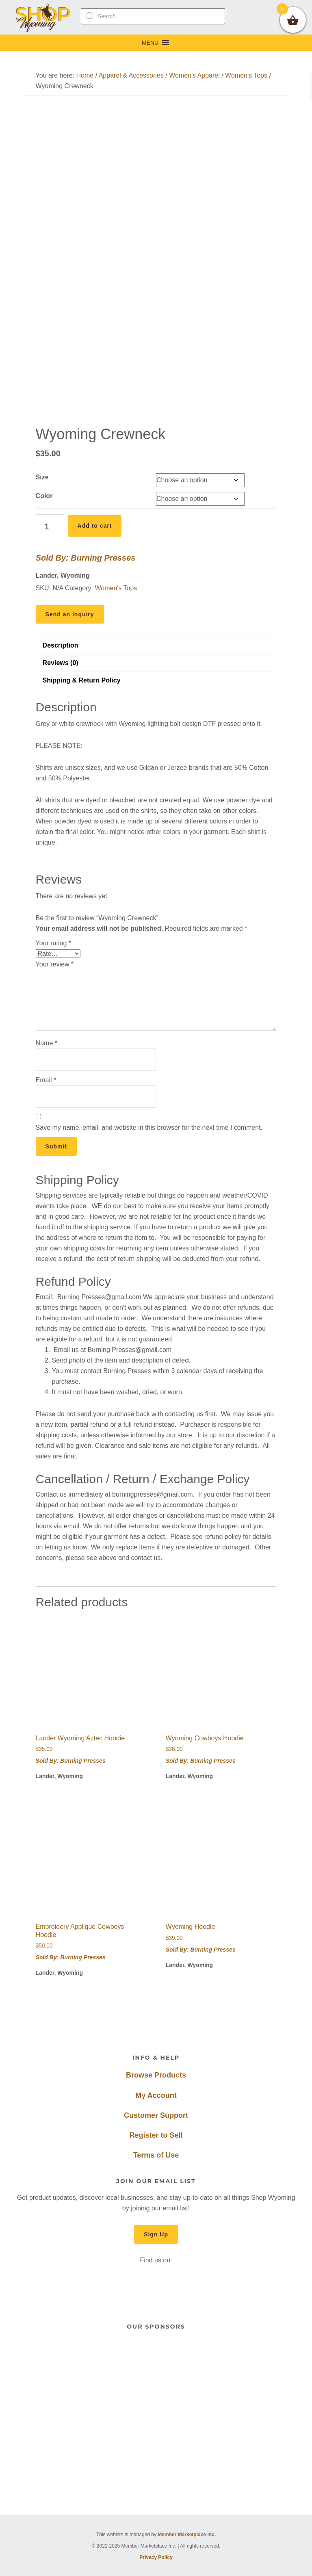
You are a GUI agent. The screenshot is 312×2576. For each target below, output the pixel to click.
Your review (55, 964)
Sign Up (156, 2234)
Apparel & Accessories (131, 75)
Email (46, 1080)
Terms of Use (156, 2155)
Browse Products (156, 2075)
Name (46, 1043)
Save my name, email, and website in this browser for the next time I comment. (149, 1127)
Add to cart (95, 525)
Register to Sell (155, 2135)
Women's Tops (246, 75)
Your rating (53, 943)
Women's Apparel (194, 75)
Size (42, 477)
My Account (155, 2095)
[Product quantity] (50, 526)
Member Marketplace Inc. (187, 2534)
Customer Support (156, 2115)
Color (44, 495)
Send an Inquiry (70, 614)
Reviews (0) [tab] (60, 662)
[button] (150, 43)
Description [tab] (60, 645)
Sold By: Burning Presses (86, 557)
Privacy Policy (155, 2557)
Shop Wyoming (43, 17)
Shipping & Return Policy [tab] (82, 680)
